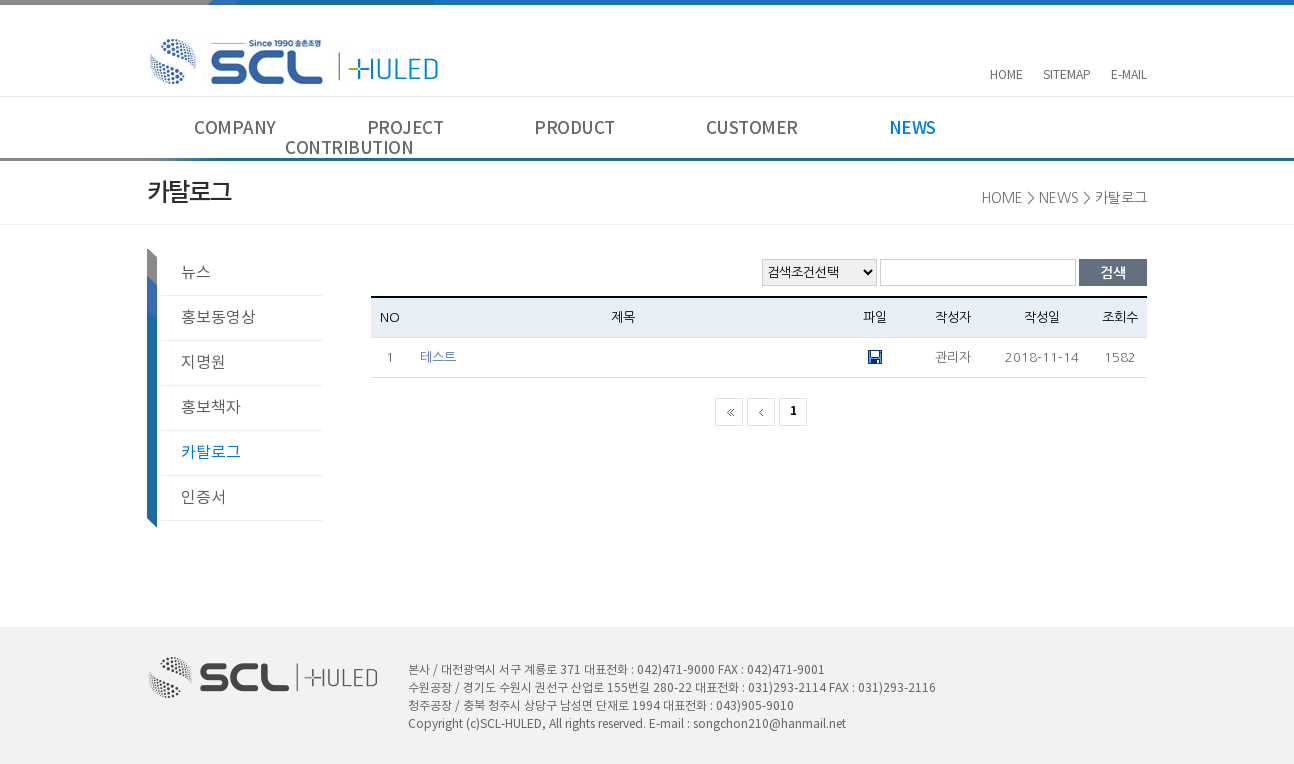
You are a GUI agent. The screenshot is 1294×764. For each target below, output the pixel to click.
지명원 (203, 363)
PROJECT (405, 129)
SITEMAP (1067, 75)
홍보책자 (211, 408)
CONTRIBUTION (349, 149)
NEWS (912, 129)
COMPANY (235, 129)
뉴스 (196, 273)
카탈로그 (211, 453)
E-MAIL (1129, 75)
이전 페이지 (761, 412)
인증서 (203, 498)
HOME (1006, 75)
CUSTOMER (752, 129)
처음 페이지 (729, 412)
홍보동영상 (218, 318)
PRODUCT (574, 129)
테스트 (438, 357)
